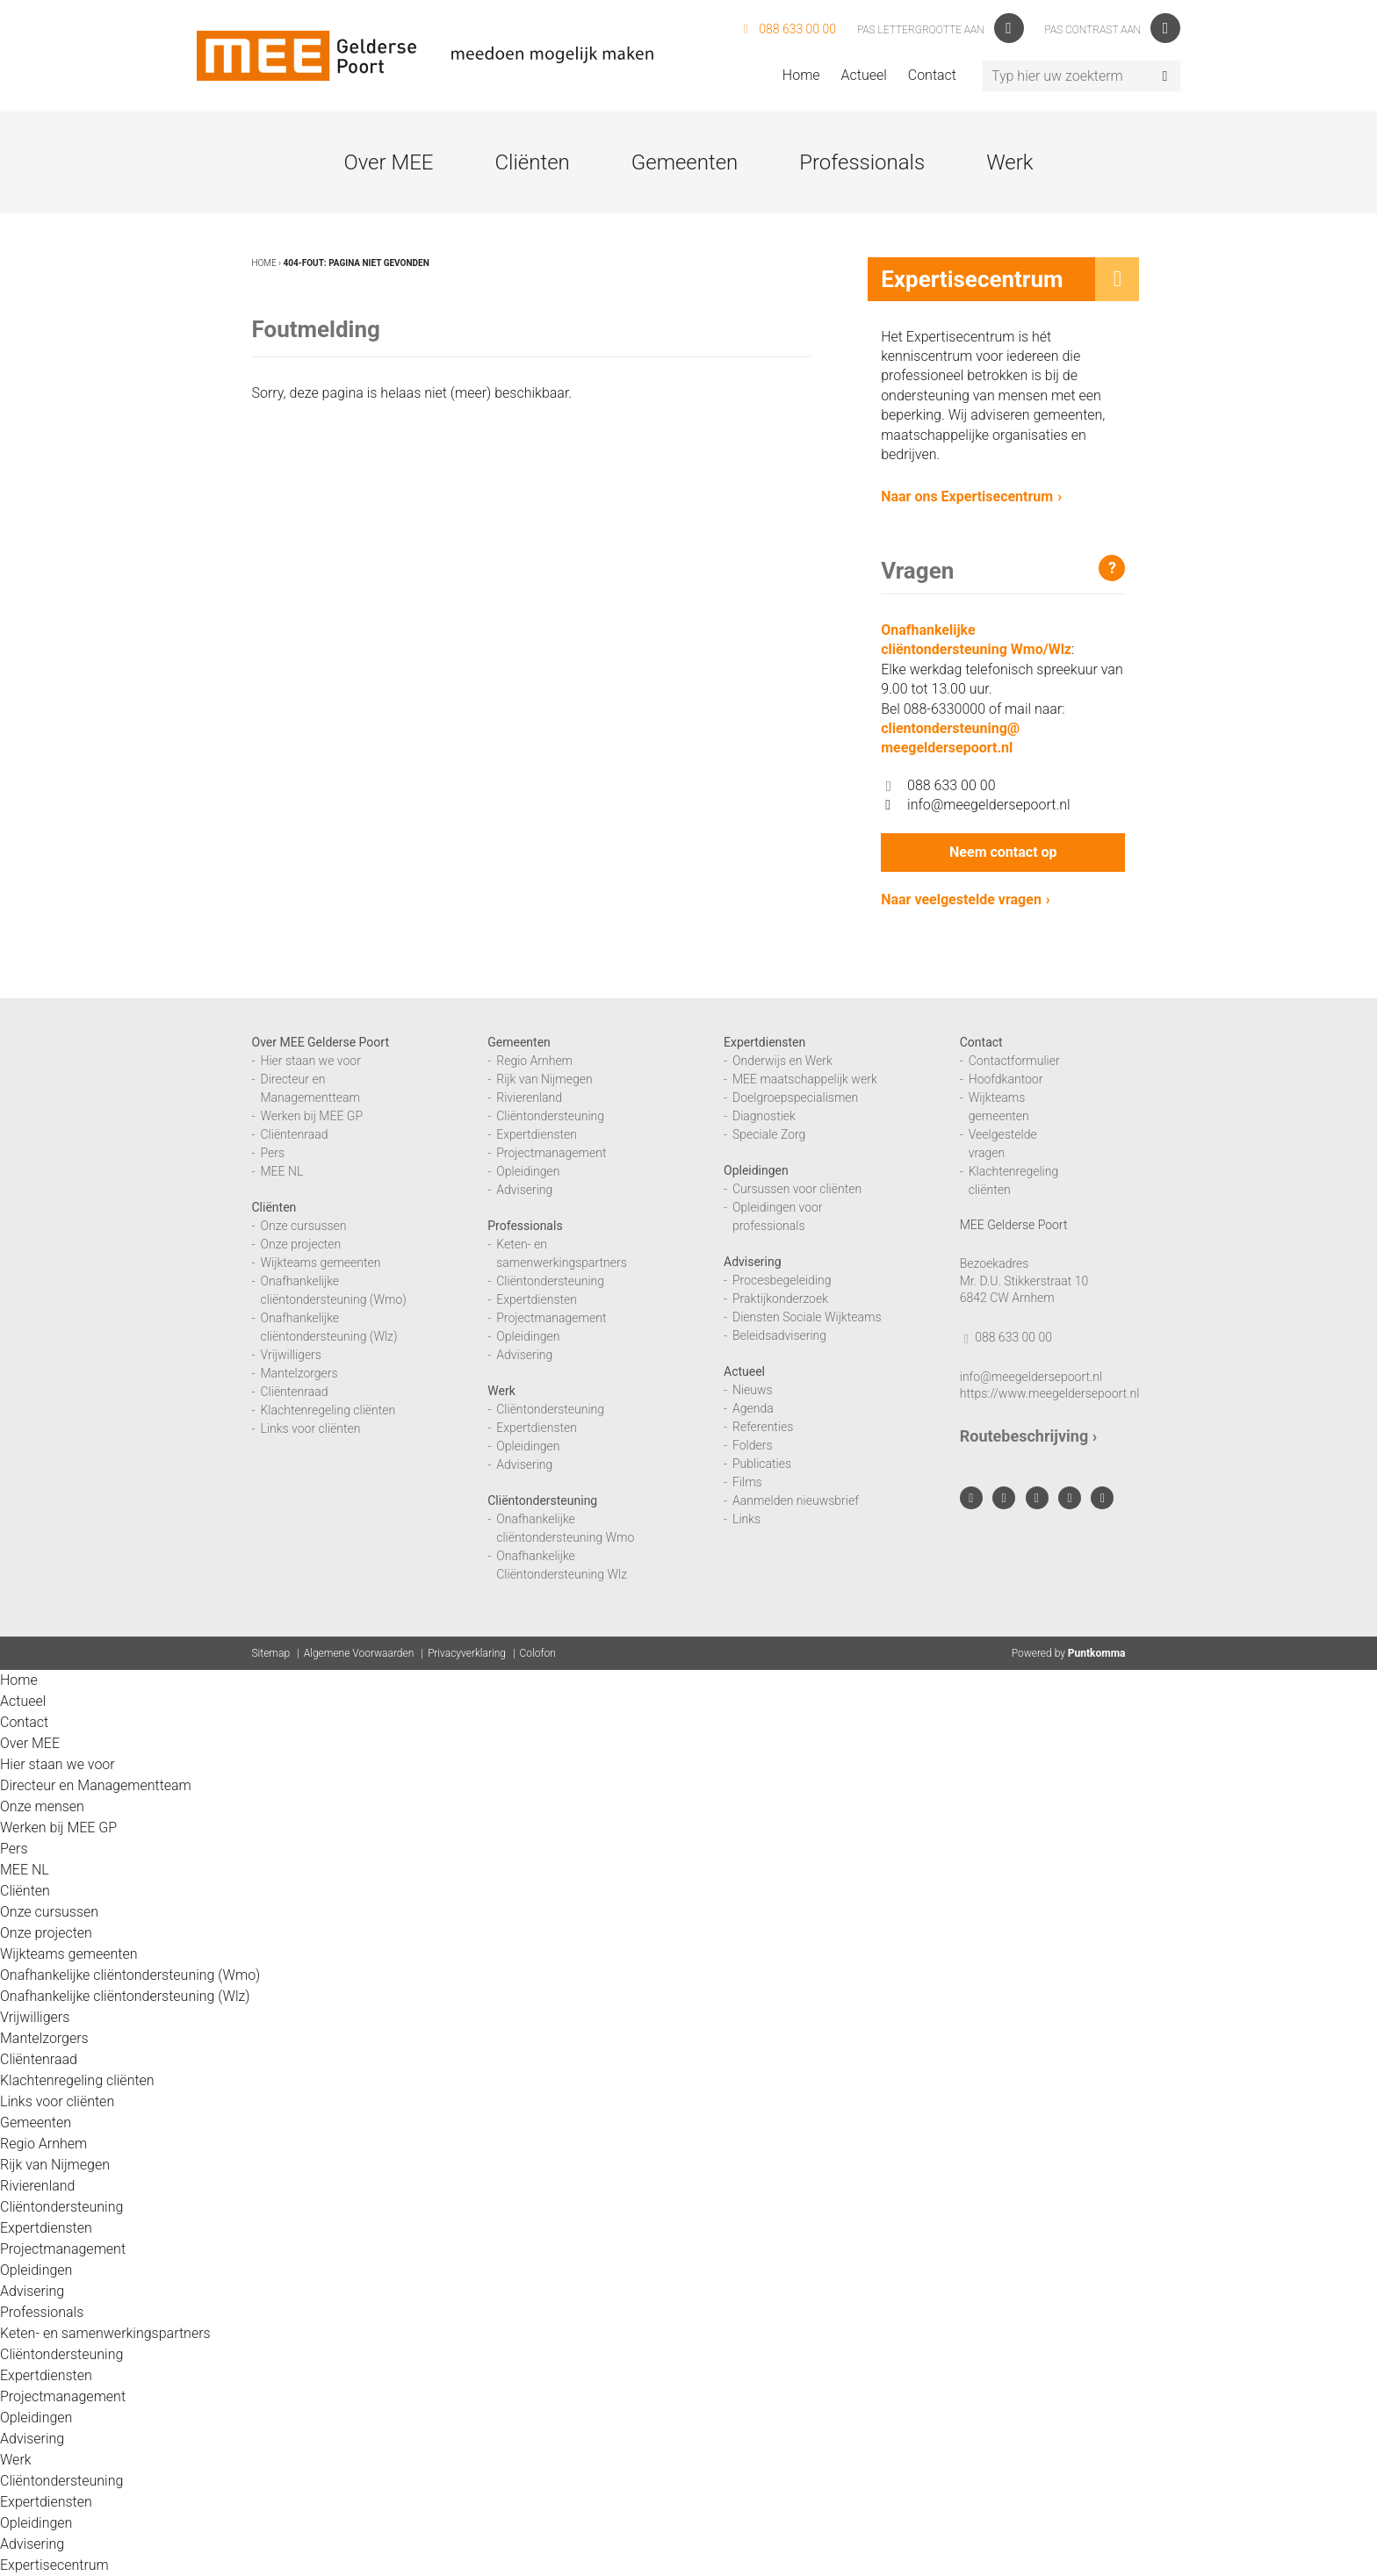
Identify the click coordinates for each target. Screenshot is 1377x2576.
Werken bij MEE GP (312, 1116)
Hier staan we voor (311, 1061)
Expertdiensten (536, 1134)
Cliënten (531, 162)
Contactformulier (1014, 1061)
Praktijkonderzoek (780, 1299)
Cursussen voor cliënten (797, 1189)
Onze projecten (301, 1244)
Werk (1009, 162)
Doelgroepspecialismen (795, 1097)
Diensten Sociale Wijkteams (806, 1317)
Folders (752, 1445)
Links (746, 1519)
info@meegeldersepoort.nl (976, 804)
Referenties (762, 1427)
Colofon (538, 1653)
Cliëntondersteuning (550, 1116)
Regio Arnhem (534, 1061)
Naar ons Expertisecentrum (967, 496)
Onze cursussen (304, 1226)
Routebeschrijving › (1028, 1436)
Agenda (753, 1408)
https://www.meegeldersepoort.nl (1050, 1393)
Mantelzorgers (299, 1373)
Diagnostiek (764, 1116)
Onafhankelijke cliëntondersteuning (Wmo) (130, 1975)
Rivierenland (529, 1097)
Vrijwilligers (291, 1355)
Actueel (864, 75)
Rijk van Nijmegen (544, 1079)
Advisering (524, 1190)
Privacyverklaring (467, 1653)
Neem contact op (1002, 852)
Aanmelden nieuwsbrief (795, 1500)
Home (801, 75)
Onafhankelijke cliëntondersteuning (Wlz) (125, 1996)
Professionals (862, 162)
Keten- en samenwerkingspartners (105, 2333)
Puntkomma (1097, 1653)
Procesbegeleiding (782, 1280)
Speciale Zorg (768, 1134)
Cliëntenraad (294, 1134)
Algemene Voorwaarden (359, 1653)
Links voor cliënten (311, 1428)
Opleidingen (527, 1171)
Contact (932, 75)
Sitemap (271, 1653)
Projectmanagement (551, 1153)
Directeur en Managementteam (95, 1785)
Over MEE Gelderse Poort (321, 1042)
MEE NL (282, 1171)
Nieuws (752, 1390)
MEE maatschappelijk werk (804, 1079)
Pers (273, 1153)
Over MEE (388, 162)
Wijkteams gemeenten (321, 1263)
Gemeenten (684, 162)
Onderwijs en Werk (782, 1061)
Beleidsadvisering (779, 1335)
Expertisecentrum (54, 2565)
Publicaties (761, 1464)
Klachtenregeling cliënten (328, 1410)
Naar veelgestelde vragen (961, 899)
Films (747, 1482)
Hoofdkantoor (1006, 1079)
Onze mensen (42, 1806)
